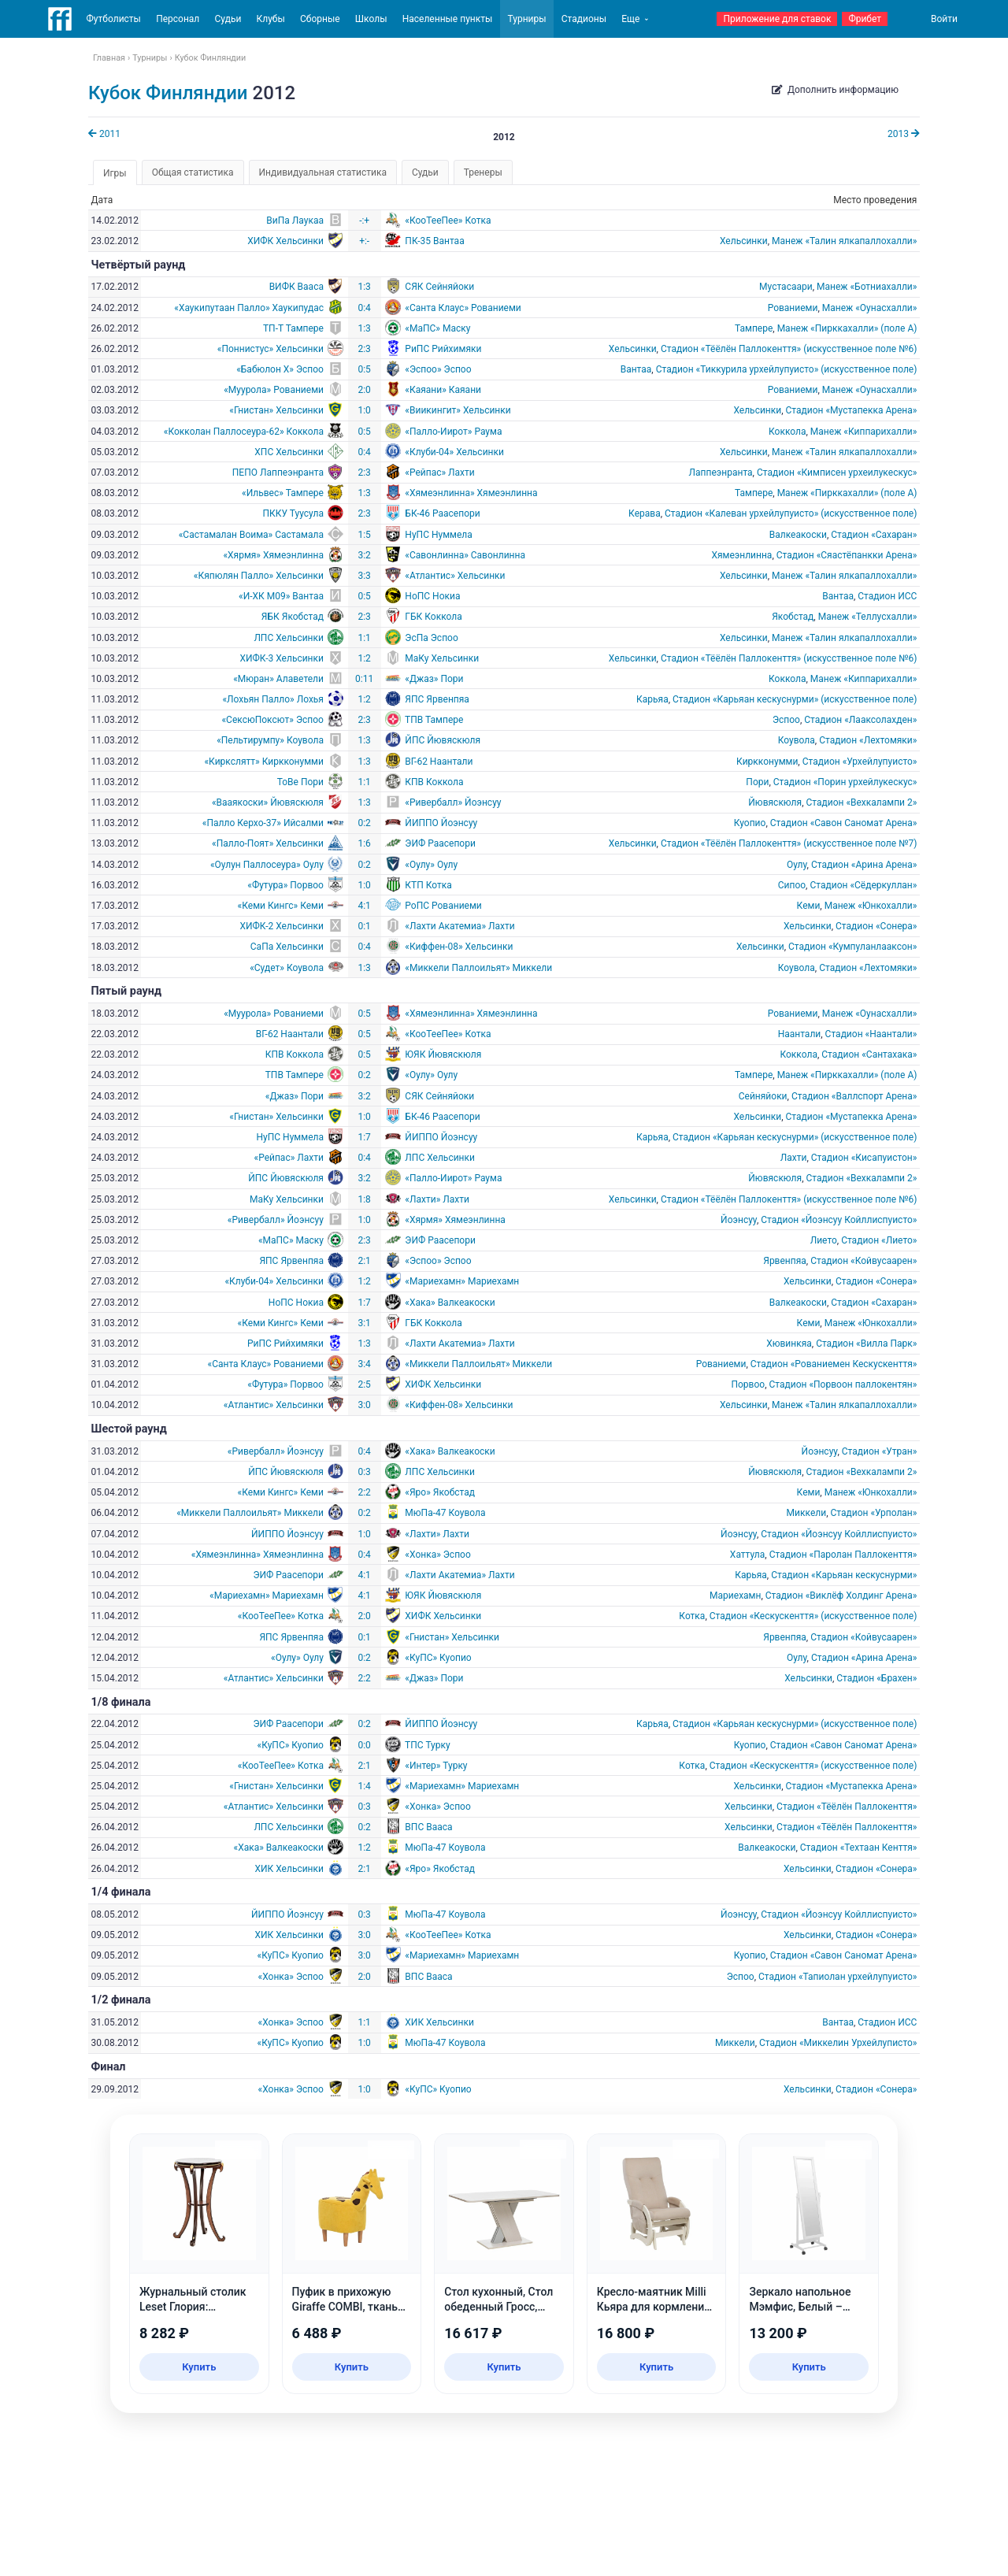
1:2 (364, 658)
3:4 (364, 1364)
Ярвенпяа (784, 1260)
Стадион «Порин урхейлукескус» (845, 782)
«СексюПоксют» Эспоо (272, 719)
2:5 (364, 1384)
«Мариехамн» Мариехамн (462, 1281)
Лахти (793, 1157)
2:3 (364, 348)
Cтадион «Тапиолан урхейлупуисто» (837, 1976)
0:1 (364, 926)
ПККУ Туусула (292, 513)
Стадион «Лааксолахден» (860, 719)
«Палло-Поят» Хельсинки (268, 843)
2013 (904, 133)
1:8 (364, 1199)
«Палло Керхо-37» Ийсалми (263, 822)
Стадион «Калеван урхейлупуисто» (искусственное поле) (791, 513)
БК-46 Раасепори (442, 513)
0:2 (364, 822)
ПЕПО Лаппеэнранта (278, 472)
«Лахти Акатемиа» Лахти (459, 926)
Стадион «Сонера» (876, 926)
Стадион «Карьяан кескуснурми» (844, 1575)
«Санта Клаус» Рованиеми (463, 307)
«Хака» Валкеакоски (450, 1302)
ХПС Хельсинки (289, 452)
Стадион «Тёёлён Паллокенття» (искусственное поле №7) (789, 843)
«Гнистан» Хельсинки (276, 410)
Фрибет (864, 18)
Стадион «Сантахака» (869, 1054)
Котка (692, 1616)
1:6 (364, 843)
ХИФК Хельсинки (285, 240)
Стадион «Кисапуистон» (864, 1157)
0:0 (364, 1745)
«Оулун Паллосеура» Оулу (267, 864)
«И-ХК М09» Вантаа (281, 596)
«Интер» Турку (436, 1765)
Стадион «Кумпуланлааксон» (852, 946)
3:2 (364, 555)
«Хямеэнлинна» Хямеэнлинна (471, 493)
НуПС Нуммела (438, 534)
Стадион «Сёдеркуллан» (863, 885)
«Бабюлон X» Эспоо (280, 369)
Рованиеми (793, 307)
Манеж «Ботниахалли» (867, 286)
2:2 (364, 1492)
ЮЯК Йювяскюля (443, 1054)
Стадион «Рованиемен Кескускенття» (833, 1364)
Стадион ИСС (887, 596)
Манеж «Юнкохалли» (871, 905)
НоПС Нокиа (432, 596)
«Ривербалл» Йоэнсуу (453, 802)
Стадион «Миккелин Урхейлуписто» (838, 2042)
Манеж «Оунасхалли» (869, 307)
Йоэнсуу (739, 1219)
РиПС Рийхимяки (443, 348)
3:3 (364, 575)
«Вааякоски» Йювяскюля (268, 802)
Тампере (754, 328)
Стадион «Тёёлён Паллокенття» (846, 1806)
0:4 (364, 307)
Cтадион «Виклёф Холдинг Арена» (841, 1595)
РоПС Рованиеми (443, 905)
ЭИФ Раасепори (440, 843)
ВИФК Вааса (296, 286)
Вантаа (636, 369)
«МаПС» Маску (437, 328)
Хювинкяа (789, 1343)
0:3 (364, 1471)
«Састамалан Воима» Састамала (251, 534)
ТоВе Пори (300, 782)
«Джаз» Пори (434, 678)
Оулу (797, 864)
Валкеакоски (798, 534)
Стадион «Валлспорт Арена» (854, 1096)
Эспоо (786, 719)
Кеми (809, 905)
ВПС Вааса (428, 1827)
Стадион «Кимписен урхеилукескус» (837, 472)
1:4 (364, 1786)
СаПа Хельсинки (287, 946)
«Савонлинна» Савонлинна (465, 555)
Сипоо (792, 885)
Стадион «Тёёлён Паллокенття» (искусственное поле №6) (789, 348)
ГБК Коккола (433, 616)
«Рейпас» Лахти (439, 472)
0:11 (364, 678)
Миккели (807, 1512)
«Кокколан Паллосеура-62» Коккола (244, 431)
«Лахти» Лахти (437, 1199)
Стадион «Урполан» (873, 1512)
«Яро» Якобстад (440, 1492)
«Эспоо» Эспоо (438, 369)
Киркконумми (767, 761)
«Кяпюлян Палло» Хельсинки (259, 575)
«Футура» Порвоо (285, 885)
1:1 (364, 637)
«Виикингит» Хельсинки (457, 410)
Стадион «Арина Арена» (864, 864)
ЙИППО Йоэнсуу (441, 822)
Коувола (796, 740)
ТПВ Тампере (434, 719)
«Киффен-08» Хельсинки (459, 946)
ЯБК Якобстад (292, 616)
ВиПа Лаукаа (295, 220)
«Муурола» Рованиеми (274, 389)
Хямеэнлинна (741, 555)
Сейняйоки (763, 1096)
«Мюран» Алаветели (278, 678)
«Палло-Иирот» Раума (453, 431)
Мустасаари (786, 286)
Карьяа (652, 699)
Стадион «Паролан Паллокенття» (843, 1554)
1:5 (364, 534)
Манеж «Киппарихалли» (863, 431)
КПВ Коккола (434, 782)
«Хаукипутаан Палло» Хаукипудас (249, 307)
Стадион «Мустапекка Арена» (851, 410)
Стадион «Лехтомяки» (868, 740)
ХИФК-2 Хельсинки (282, 926)
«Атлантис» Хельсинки (455, 575)
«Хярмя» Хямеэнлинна (273, 555)
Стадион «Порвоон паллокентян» (843, 1384)
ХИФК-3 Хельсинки (282, 658)
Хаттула (747, 1554)
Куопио (750, 822)
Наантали (799, 1034)
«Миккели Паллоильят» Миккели (478, 967)
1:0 (364, 410)
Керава (644, 513)
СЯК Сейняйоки (439, 286)
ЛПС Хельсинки (289, 637)
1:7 (364, 1137)
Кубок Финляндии (168, 93)
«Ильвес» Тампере (283, 493)
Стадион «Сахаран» (874, 534)
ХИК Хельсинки (289, 1868)
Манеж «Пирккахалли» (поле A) (847, 328)
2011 (104, 133)
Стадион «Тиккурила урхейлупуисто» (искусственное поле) (786, 369)
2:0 (364, 389)
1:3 (364, 286)
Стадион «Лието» (879, 1240)
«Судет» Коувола (287, 967)
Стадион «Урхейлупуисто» (859, 761)
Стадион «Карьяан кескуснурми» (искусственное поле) (795, 699)
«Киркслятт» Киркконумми (263, 761)
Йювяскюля (775, 802)
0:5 (364, 369)
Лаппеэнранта (721, 472)
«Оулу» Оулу (431, 864)
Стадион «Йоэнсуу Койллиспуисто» (839, 1219)
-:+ (364, 220)
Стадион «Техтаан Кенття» (858, 1847)
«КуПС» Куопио (438, 1657)
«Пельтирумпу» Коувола (270, 740)
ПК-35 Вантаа (434, 240)
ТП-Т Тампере (293, 328)
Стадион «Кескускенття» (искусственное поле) (813, 1616)
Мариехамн (735, 1595)
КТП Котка (428, 885)
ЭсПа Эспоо (431, 637)
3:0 (364, 1404)
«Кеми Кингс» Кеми (281, 905)
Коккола (787, 431)
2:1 (364, 1260)
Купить (199, 2367)
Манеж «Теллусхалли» (867, 616)
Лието (823, 1240)
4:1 (364, 905)
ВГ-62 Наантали (438, 761)
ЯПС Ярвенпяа (437, 699)
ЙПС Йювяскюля (442, 740)
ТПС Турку (427, 1745)
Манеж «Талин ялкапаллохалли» (844, 240)
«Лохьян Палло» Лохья (272, 699)
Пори (757, 782)
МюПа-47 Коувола (445, 1512)
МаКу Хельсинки (442, 658)
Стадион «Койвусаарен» (863, 1260)
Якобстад (792, 616)
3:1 (364, 1323)
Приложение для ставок (777, 18)
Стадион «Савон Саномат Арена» (843, 822)
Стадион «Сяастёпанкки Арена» (846, 555)
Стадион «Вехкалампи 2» (861, 802)
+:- (364, 240)
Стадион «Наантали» (871, 1034)
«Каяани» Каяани (443, 389)
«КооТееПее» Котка (448, 220)
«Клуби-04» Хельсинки (454, 452)
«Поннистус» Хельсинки (270, 348)
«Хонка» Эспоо (437, 1554)
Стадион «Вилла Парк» (866, 1343)
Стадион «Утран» (879, 1451)
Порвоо (748, 1384)
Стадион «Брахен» (876, 1678)
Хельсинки (744, 240)
